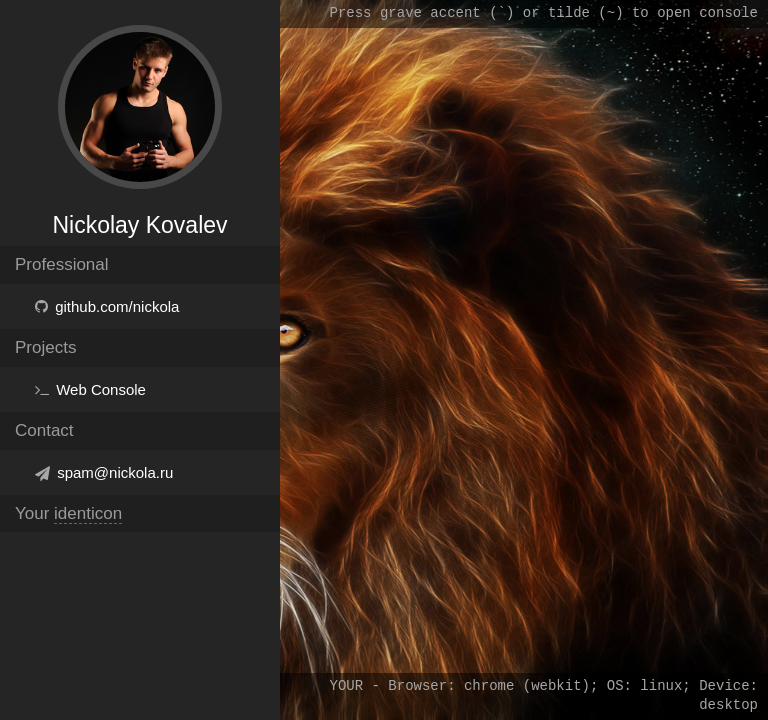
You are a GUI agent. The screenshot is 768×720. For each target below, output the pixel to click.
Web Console (101, 389)
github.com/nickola (117, 306)
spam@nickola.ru (115, 472)
